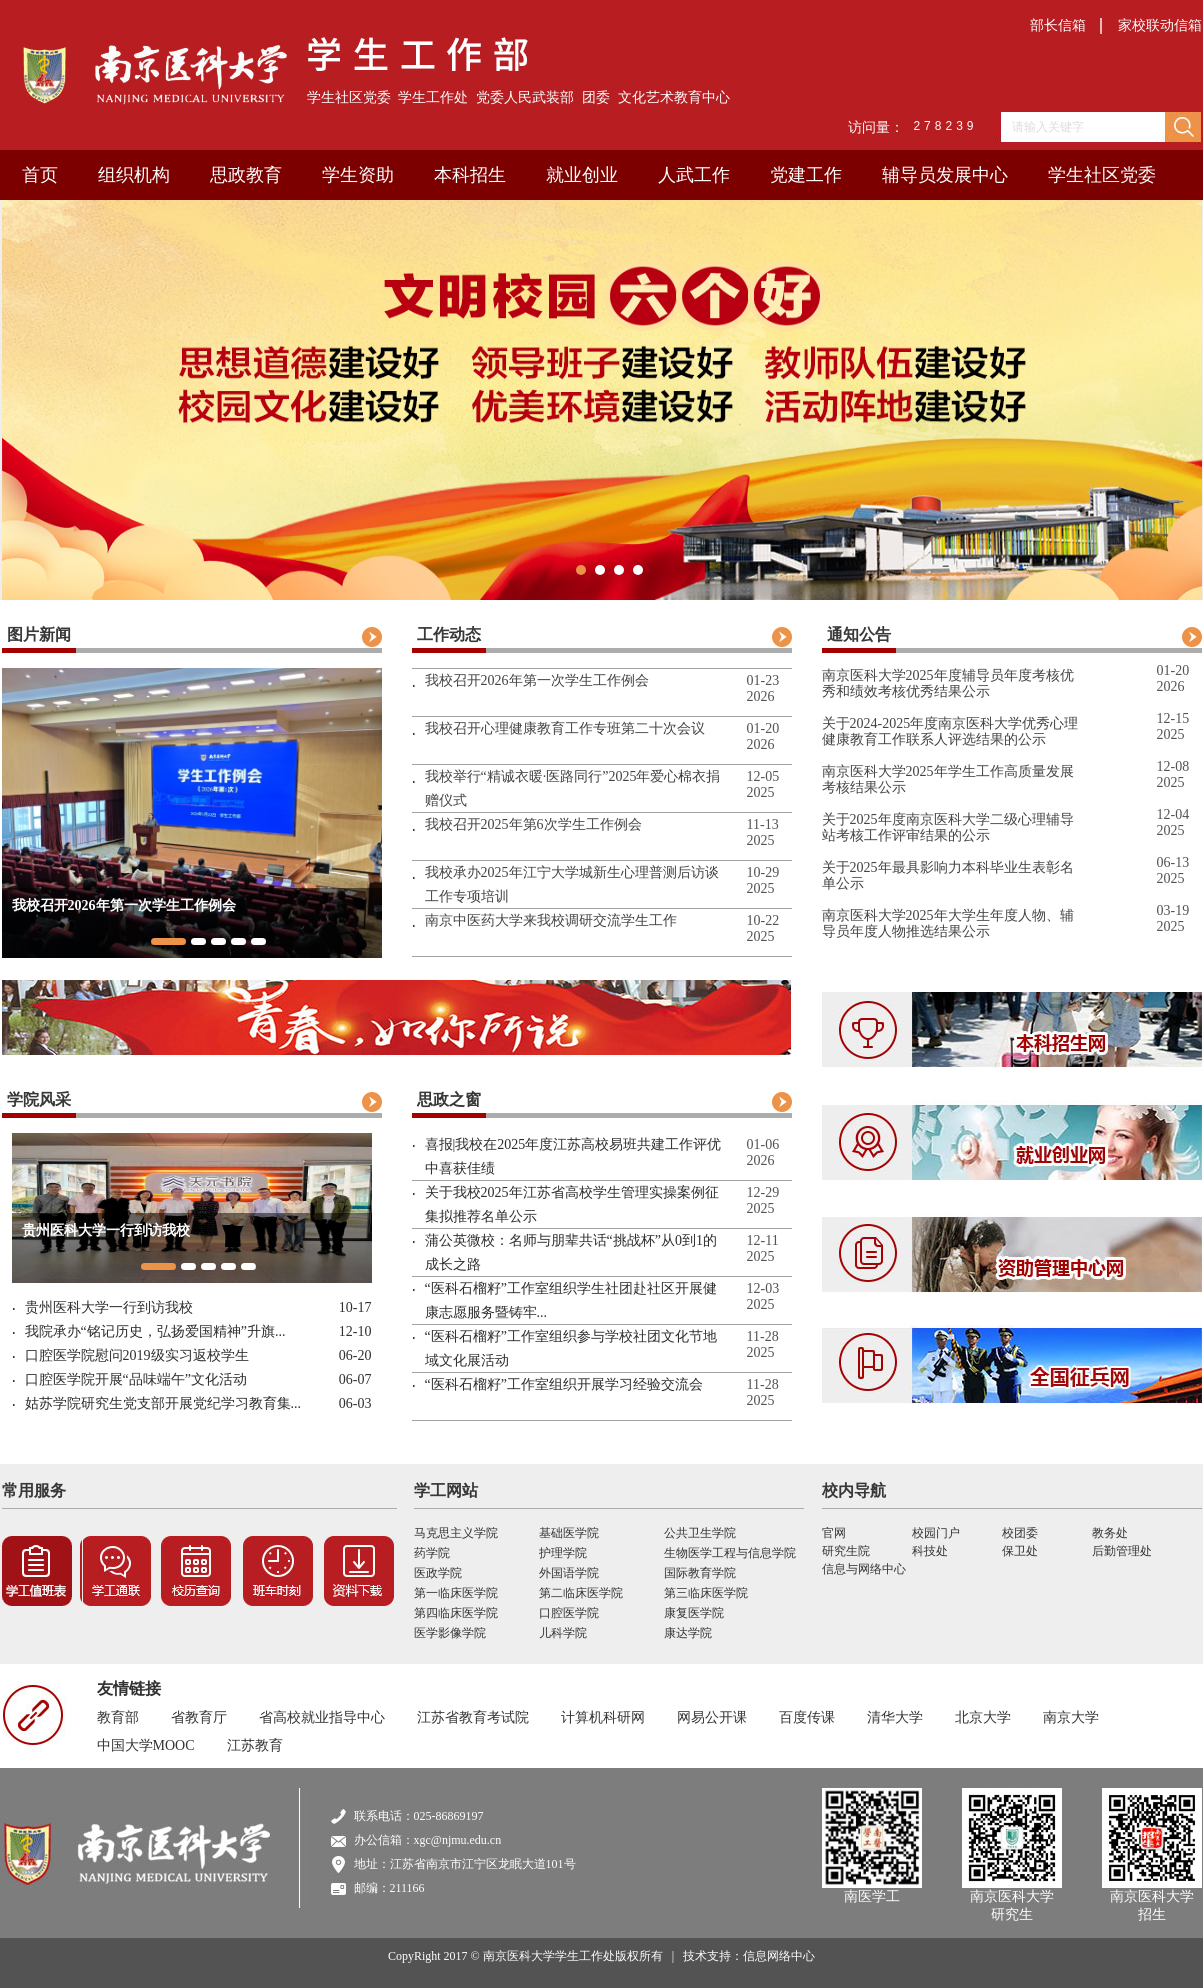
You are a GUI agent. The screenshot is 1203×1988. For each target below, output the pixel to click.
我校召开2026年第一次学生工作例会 (537, 680)
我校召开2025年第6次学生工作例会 (533, 824)
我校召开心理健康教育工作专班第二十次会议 (565, 728)
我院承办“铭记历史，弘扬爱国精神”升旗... (155, 1331)
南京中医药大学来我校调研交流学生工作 (551, 920)
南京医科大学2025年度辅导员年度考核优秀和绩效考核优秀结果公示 (948, 683)
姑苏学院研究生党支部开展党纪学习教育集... (163, 1403)
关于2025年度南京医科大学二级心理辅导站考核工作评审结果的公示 (948, 827)
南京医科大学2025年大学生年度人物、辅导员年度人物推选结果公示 (948, 923)
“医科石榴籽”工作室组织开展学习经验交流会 (564, 1384)
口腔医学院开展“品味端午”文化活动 (136, 1379)
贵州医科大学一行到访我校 (109, 1307)
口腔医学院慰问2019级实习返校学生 (137, 1355)
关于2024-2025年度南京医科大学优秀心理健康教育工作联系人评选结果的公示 (950, 731)
